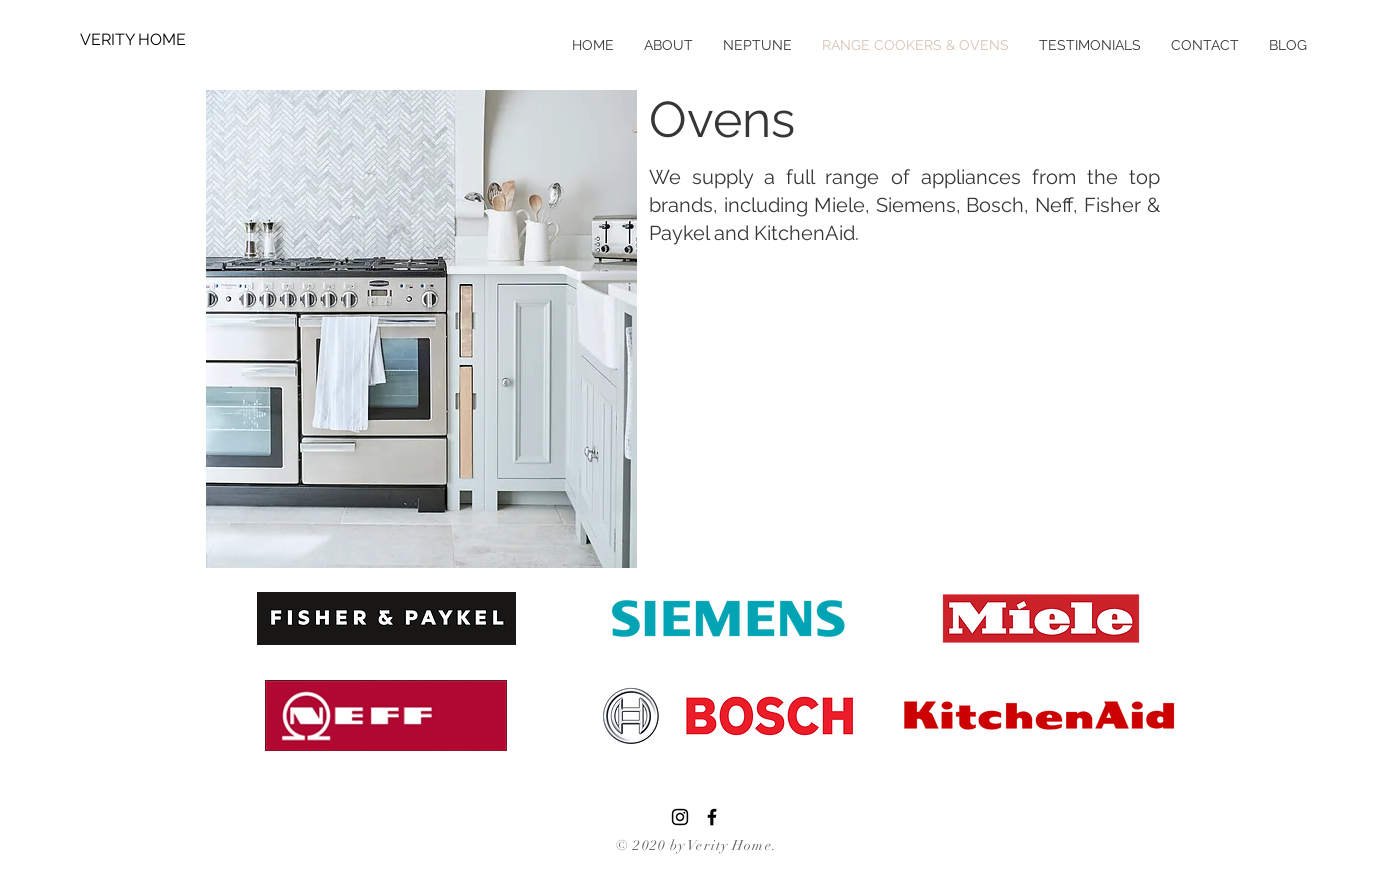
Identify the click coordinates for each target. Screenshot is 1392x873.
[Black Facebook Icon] (712, 817)
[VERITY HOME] (145, 40)
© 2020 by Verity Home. (696, 845)
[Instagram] (680, 817)
